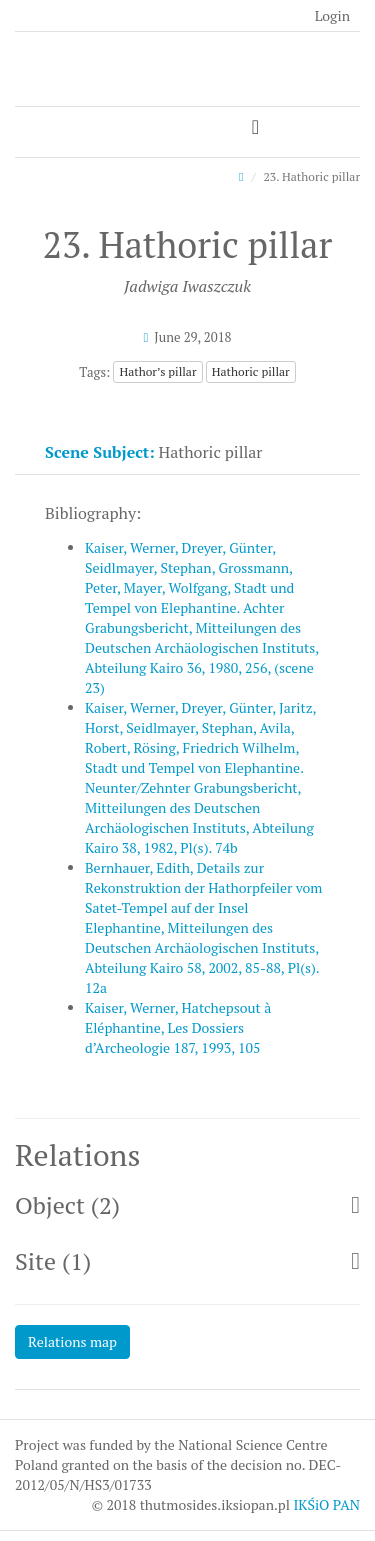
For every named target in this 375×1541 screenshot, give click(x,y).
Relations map (72, 1341)
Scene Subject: (100, 452)
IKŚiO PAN (326, 1504)
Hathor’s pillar (157, 371)
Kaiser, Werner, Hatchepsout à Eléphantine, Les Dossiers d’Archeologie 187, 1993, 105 (178, 1027)
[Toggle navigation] (255, 127)
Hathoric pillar (251, 371)
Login (332, 15)
